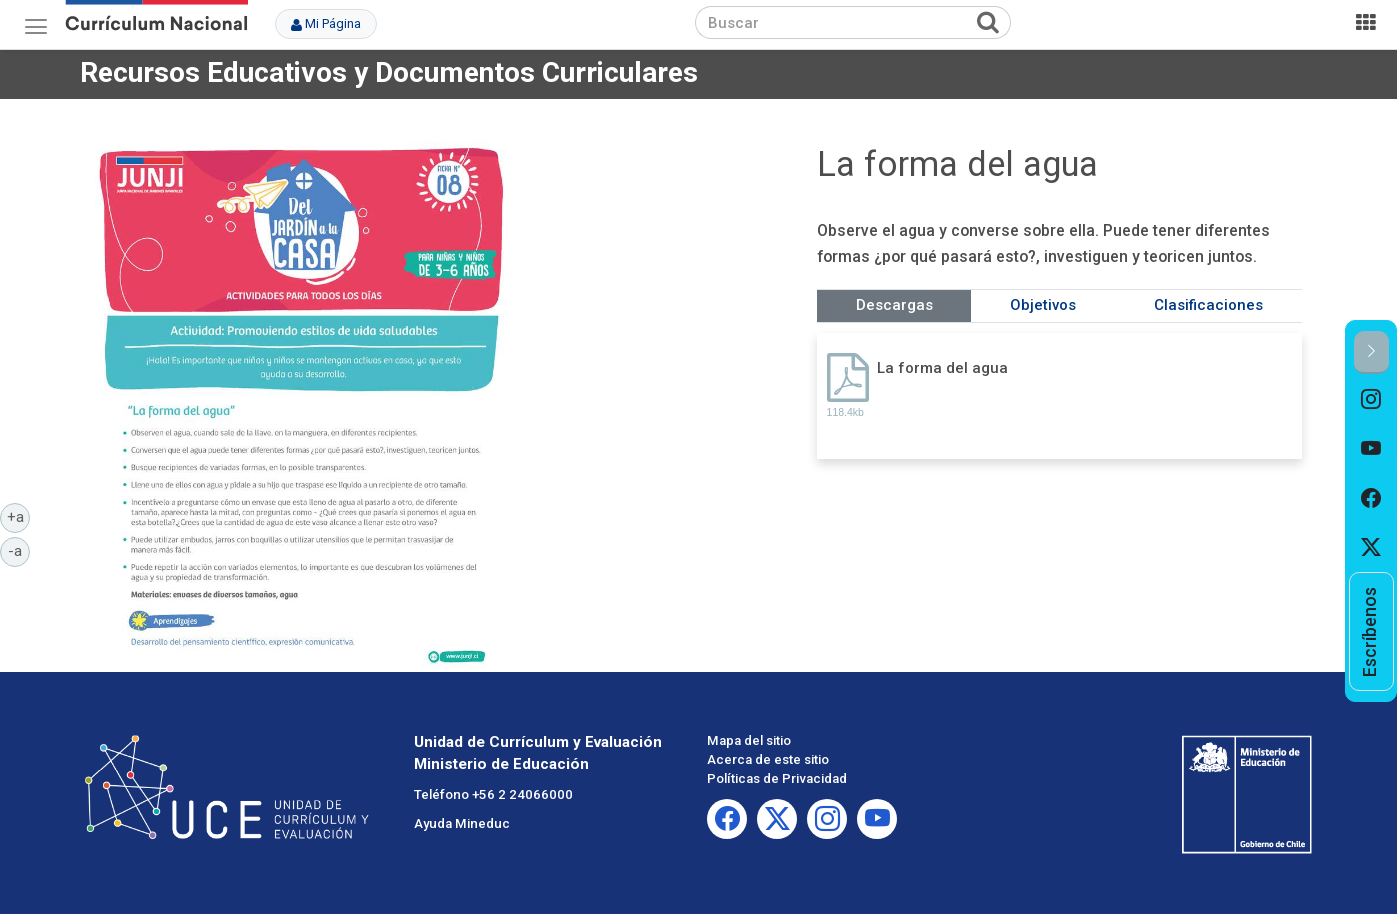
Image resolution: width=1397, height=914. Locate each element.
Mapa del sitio (749, 740)
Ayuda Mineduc (462, 823)
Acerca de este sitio (768, 759)
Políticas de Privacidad (777, 778)
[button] (1371, 352)
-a (19, 550)
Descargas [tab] (894, 305)
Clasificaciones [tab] (1208, 305)
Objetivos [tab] (1043, 305)
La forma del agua (942, 368)
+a (19, 516)
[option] (1371, 399)
